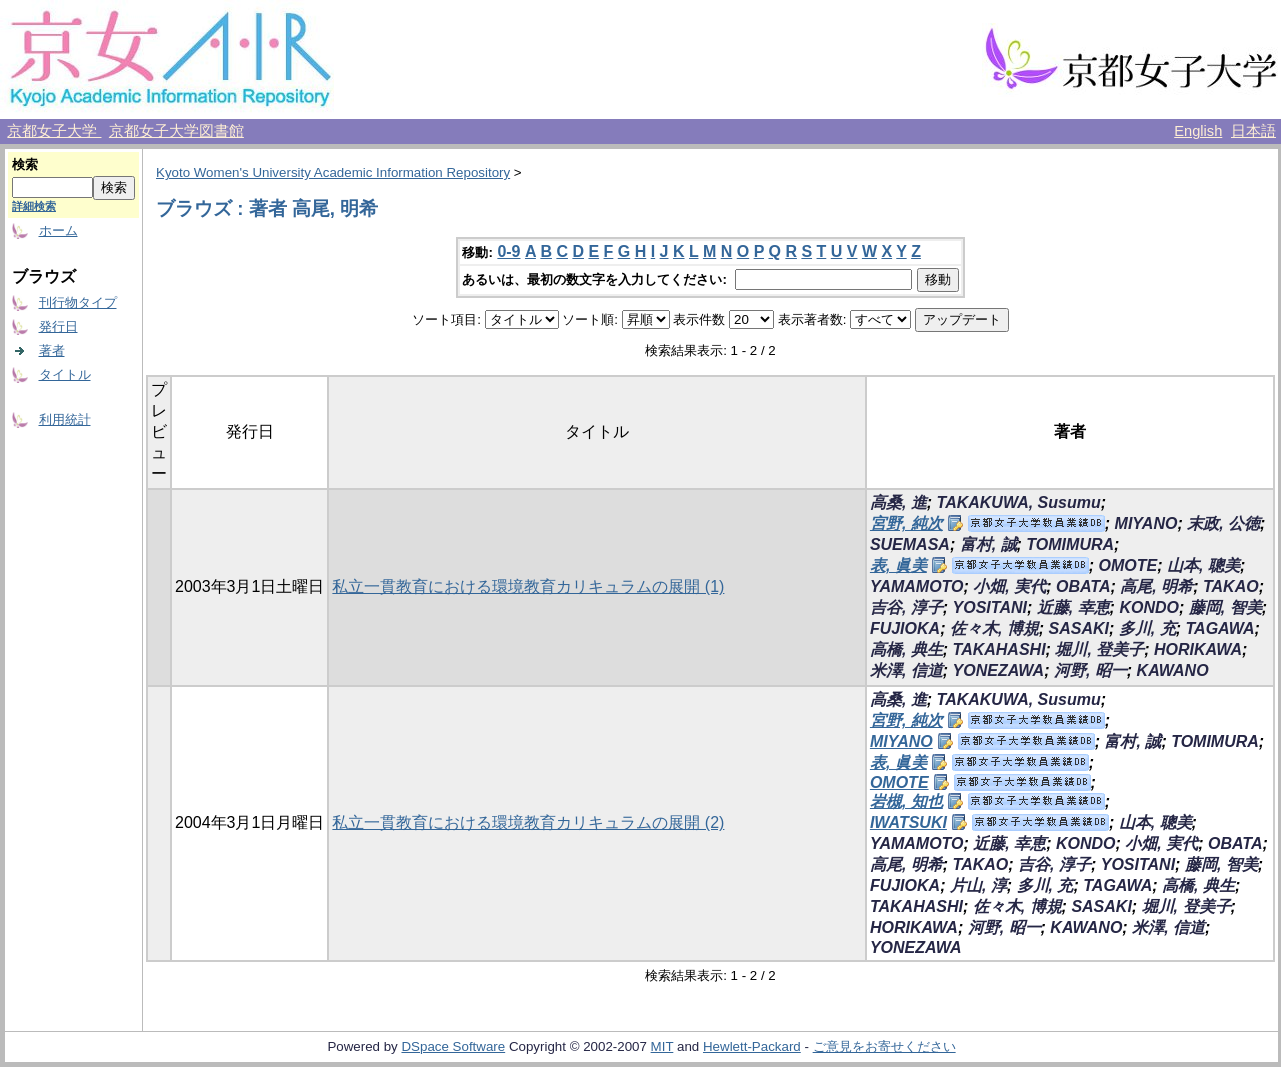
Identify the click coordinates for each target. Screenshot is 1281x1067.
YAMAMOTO (917, 586)
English (1198, 131)
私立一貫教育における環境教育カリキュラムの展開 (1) (528, 586)
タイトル (65, 374)
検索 (25, 164)
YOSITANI (990, 607)
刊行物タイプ (78, 302)
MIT (662, 1046)
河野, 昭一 (1090, 670)
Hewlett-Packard (752, 1046)
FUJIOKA (905, 628)
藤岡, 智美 (1225, 607)
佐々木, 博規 (994, 628)
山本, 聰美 (1203, 565)
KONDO (1149, 607)
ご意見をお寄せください (884, 1046)
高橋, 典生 (906, 649)
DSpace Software (453, 1046)
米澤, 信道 (906, 670)
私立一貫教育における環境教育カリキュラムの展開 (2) (528, 822)
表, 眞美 (898, 565)
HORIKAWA (1198, 649)
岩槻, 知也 (906, 801)
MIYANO (1146, 523)
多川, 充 (1147, 628)
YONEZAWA (999, 670)
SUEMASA (910, 544)
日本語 (1253, 131)
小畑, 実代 (1009, 586)
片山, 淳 (978, 885)
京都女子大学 (54, 131)
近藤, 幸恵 (1073, 607)
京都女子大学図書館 (176, 131)
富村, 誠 (988, 544)
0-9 (508, 251)
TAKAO (1231, 586)
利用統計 (65, 419)
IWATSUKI (908, 822)
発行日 (58, 326)
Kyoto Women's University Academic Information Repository (333, 172)
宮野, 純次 (906, 523)
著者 (52, 350)
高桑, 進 (898, 502)
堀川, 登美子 (1099, 649)
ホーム (58, 230)
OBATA (1083, 586)
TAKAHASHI (999, 649)
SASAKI (1079, 628)
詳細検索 (34, 206)
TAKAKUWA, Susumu (1019, 502)
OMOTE (1128, 565)
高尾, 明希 (1156, 586)
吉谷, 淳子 (906, 607)
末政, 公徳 (1223, 523)
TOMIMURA (1070, 544)
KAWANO (1173, 670)
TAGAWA (1219, 628)
